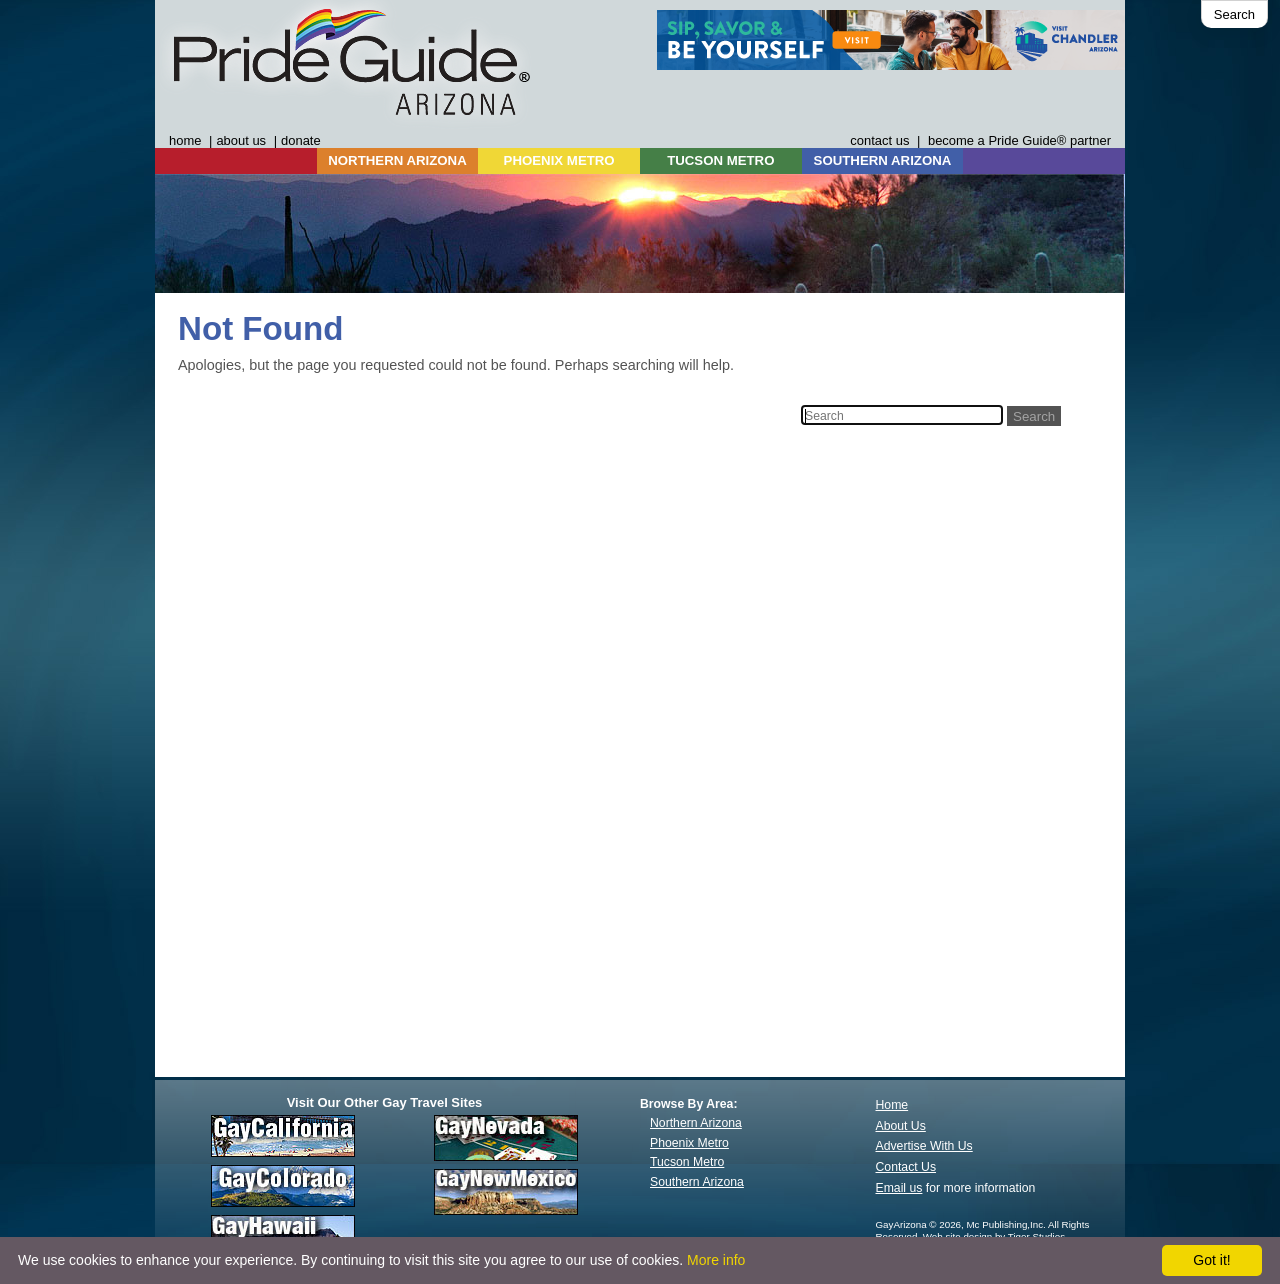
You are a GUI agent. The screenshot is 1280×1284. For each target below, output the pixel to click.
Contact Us (906, 1167)
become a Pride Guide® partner (1019, 140)
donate (301, 140)
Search (1234, 14)
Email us (899, 1188)
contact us (879, 140)
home (185, 140)
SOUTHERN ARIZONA (883, 160)
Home (892, 1105)
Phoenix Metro (689, 1143)
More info (716, 1260)
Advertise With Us (924, 1146)
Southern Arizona (697, 1182)
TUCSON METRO (720, 160)
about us (241, 140)
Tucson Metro (687, 1162)
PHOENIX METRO (559, 160)
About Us (901, 1126)
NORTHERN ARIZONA (397, 160)
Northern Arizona (696, 1123)
